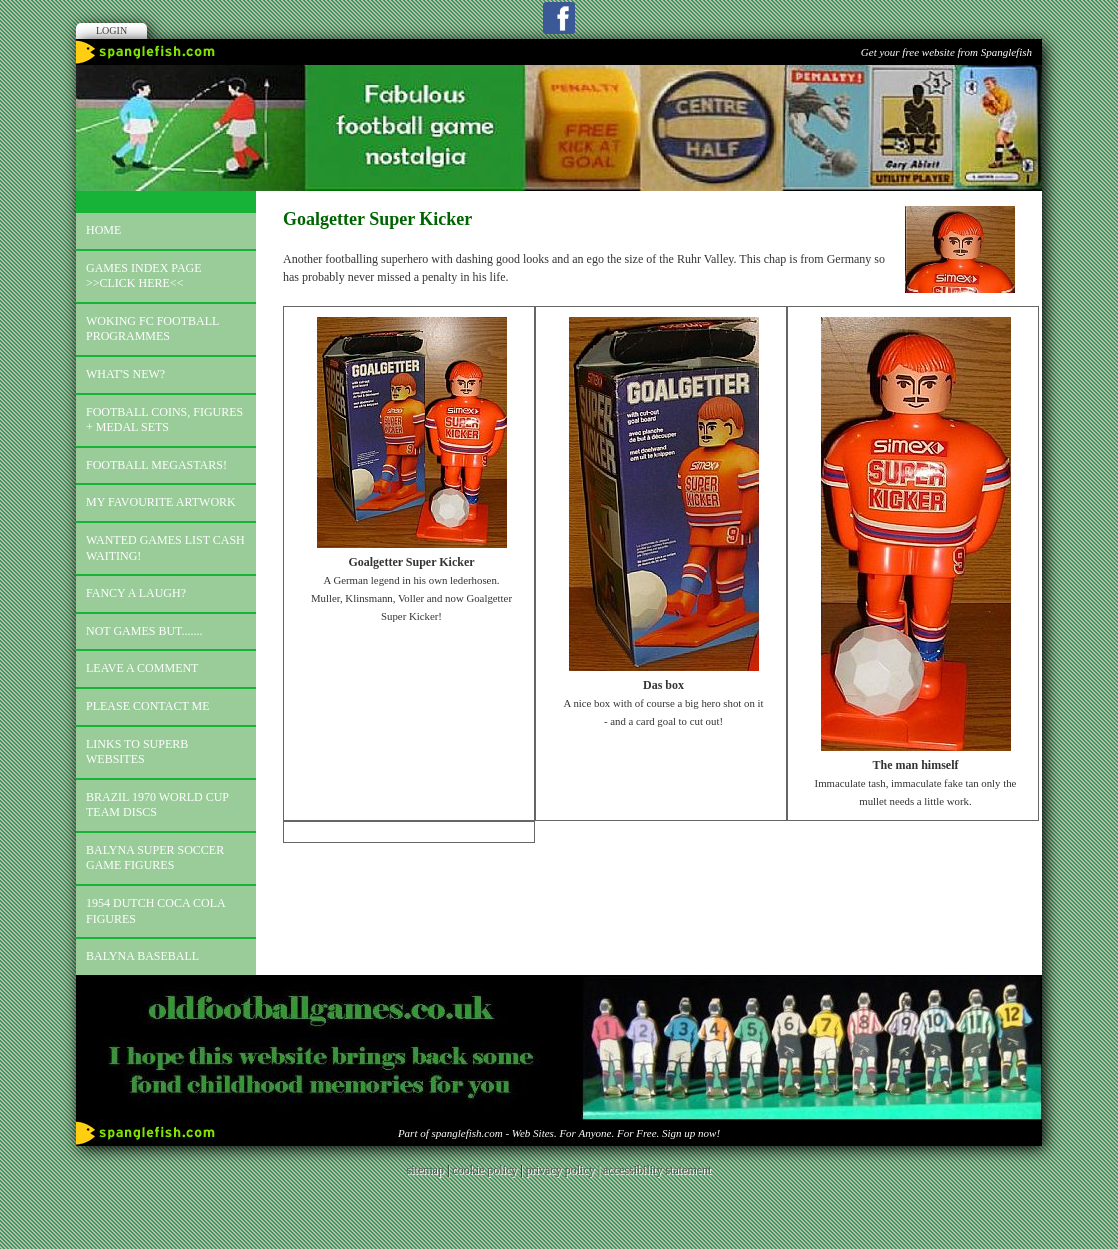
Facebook (559, 18)
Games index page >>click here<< (144, 276)
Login (111, 30)
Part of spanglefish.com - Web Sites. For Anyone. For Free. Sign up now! (559, 1133)
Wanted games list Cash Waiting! (165, 548)
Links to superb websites (137, 752)
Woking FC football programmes (152, 329)
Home (103, 230)
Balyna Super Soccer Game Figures (155, 858)
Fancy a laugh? (136, 593)
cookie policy (484, 1170)
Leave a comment (142, 668)
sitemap (425, 1170)
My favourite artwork (161, 502)
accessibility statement (657, 1170)
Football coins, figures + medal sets (164, 420)
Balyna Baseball (142, 956)
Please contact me (148, 706)
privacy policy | (564, 1170)
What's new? (125, 374)
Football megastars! (156, 465)
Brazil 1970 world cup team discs (157, 805)
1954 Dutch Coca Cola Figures (156, 911)
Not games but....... (144, 631)
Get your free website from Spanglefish (946, 52)
